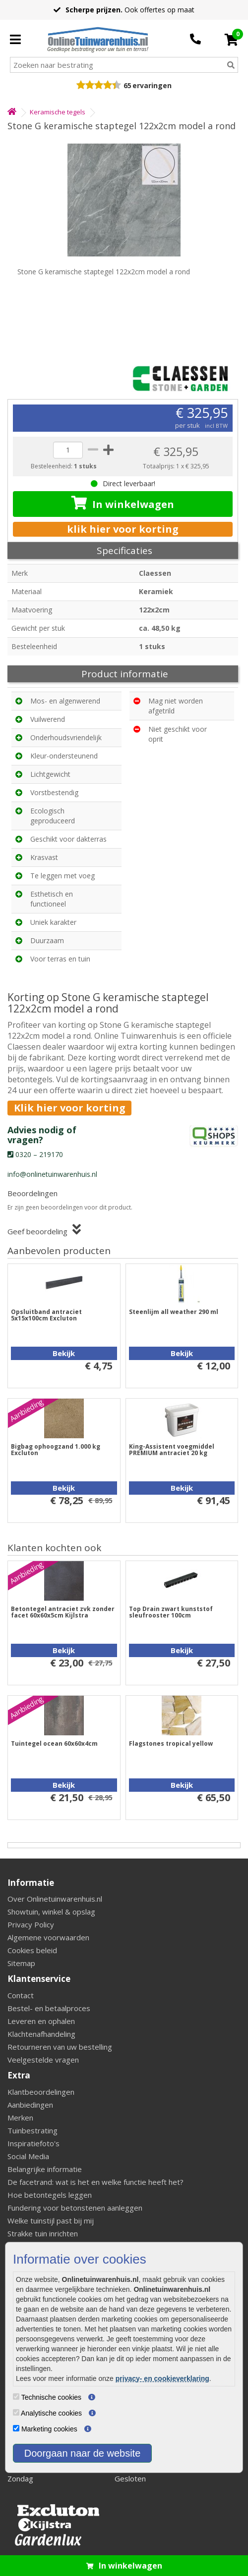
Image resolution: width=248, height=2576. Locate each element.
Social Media (28, 2156)
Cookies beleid (32, 1950)
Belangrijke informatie (44, 2169)
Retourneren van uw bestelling (59, 2047)
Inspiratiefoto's (33, 2143)
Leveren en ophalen (41, 2021)
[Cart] (231, 40)
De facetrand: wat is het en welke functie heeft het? (95, 2182)
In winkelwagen (122, 503)
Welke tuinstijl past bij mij (50, 2220)
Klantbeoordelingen (40, 2092)
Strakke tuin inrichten (42, 2233)
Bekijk (64, 1353)
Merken (20, 2117)
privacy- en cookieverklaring (162, 2378)
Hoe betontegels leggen (49, 2195)
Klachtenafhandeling (41, 2034)
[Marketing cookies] (16, 2428)
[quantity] (68, 450)
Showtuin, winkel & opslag (51, 1912)
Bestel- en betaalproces (48, 2008)
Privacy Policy (30, 1924)
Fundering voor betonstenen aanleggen (74, 2208)
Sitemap (21, 1963)
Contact (20, 1995)
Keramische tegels (57, 111)
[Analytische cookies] (16, 2412)
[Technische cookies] (16, 2396)
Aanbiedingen (30, 2105)
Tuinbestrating (32, 2130)
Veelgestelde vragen (43, 2060)
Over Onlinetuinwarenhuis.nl (54, 1899)
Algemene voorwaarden (48, 1937)
